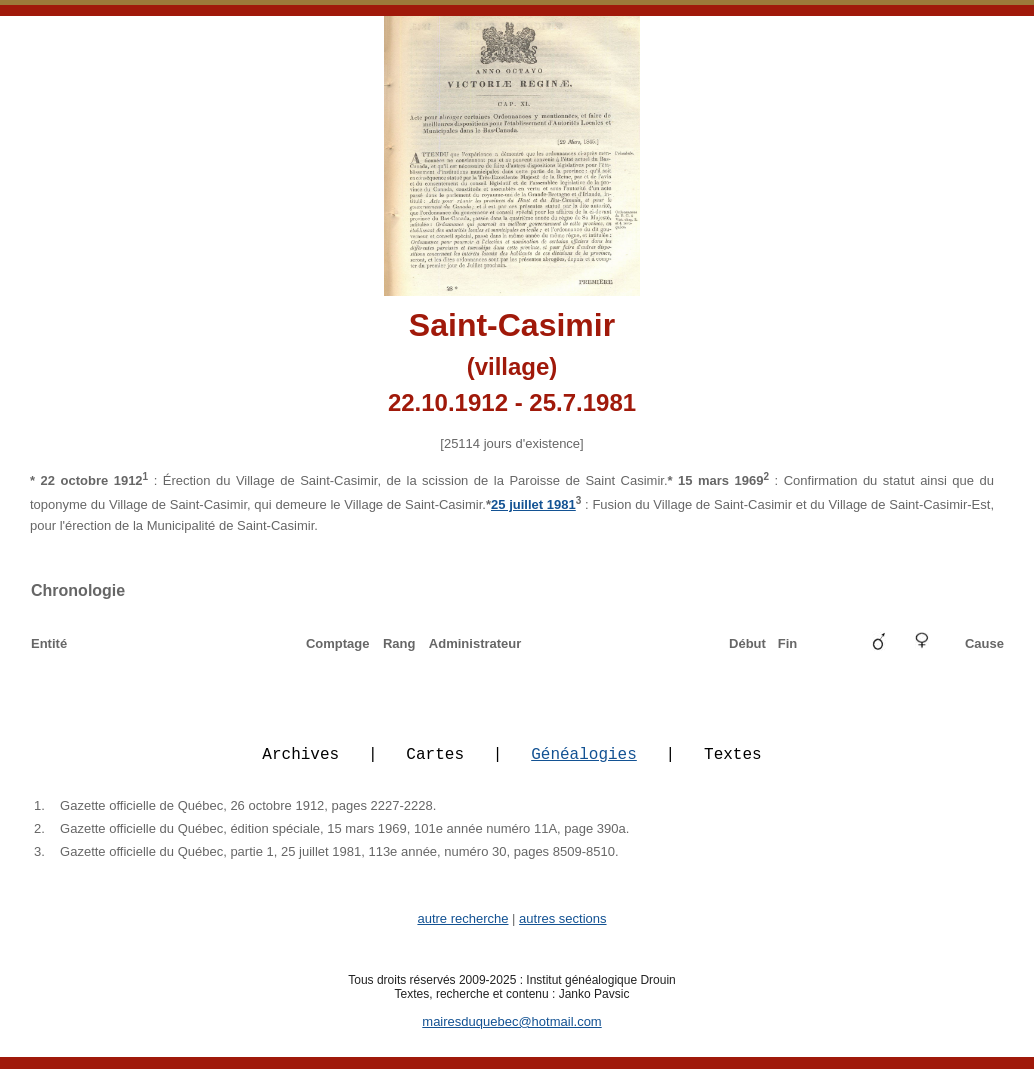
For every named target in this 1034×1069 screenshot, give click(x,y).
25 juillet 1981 (533, 504)
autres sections (562, 930)
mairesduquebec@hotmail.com (511, 1033)
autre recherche (462, 930)
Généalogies (584, 765)
